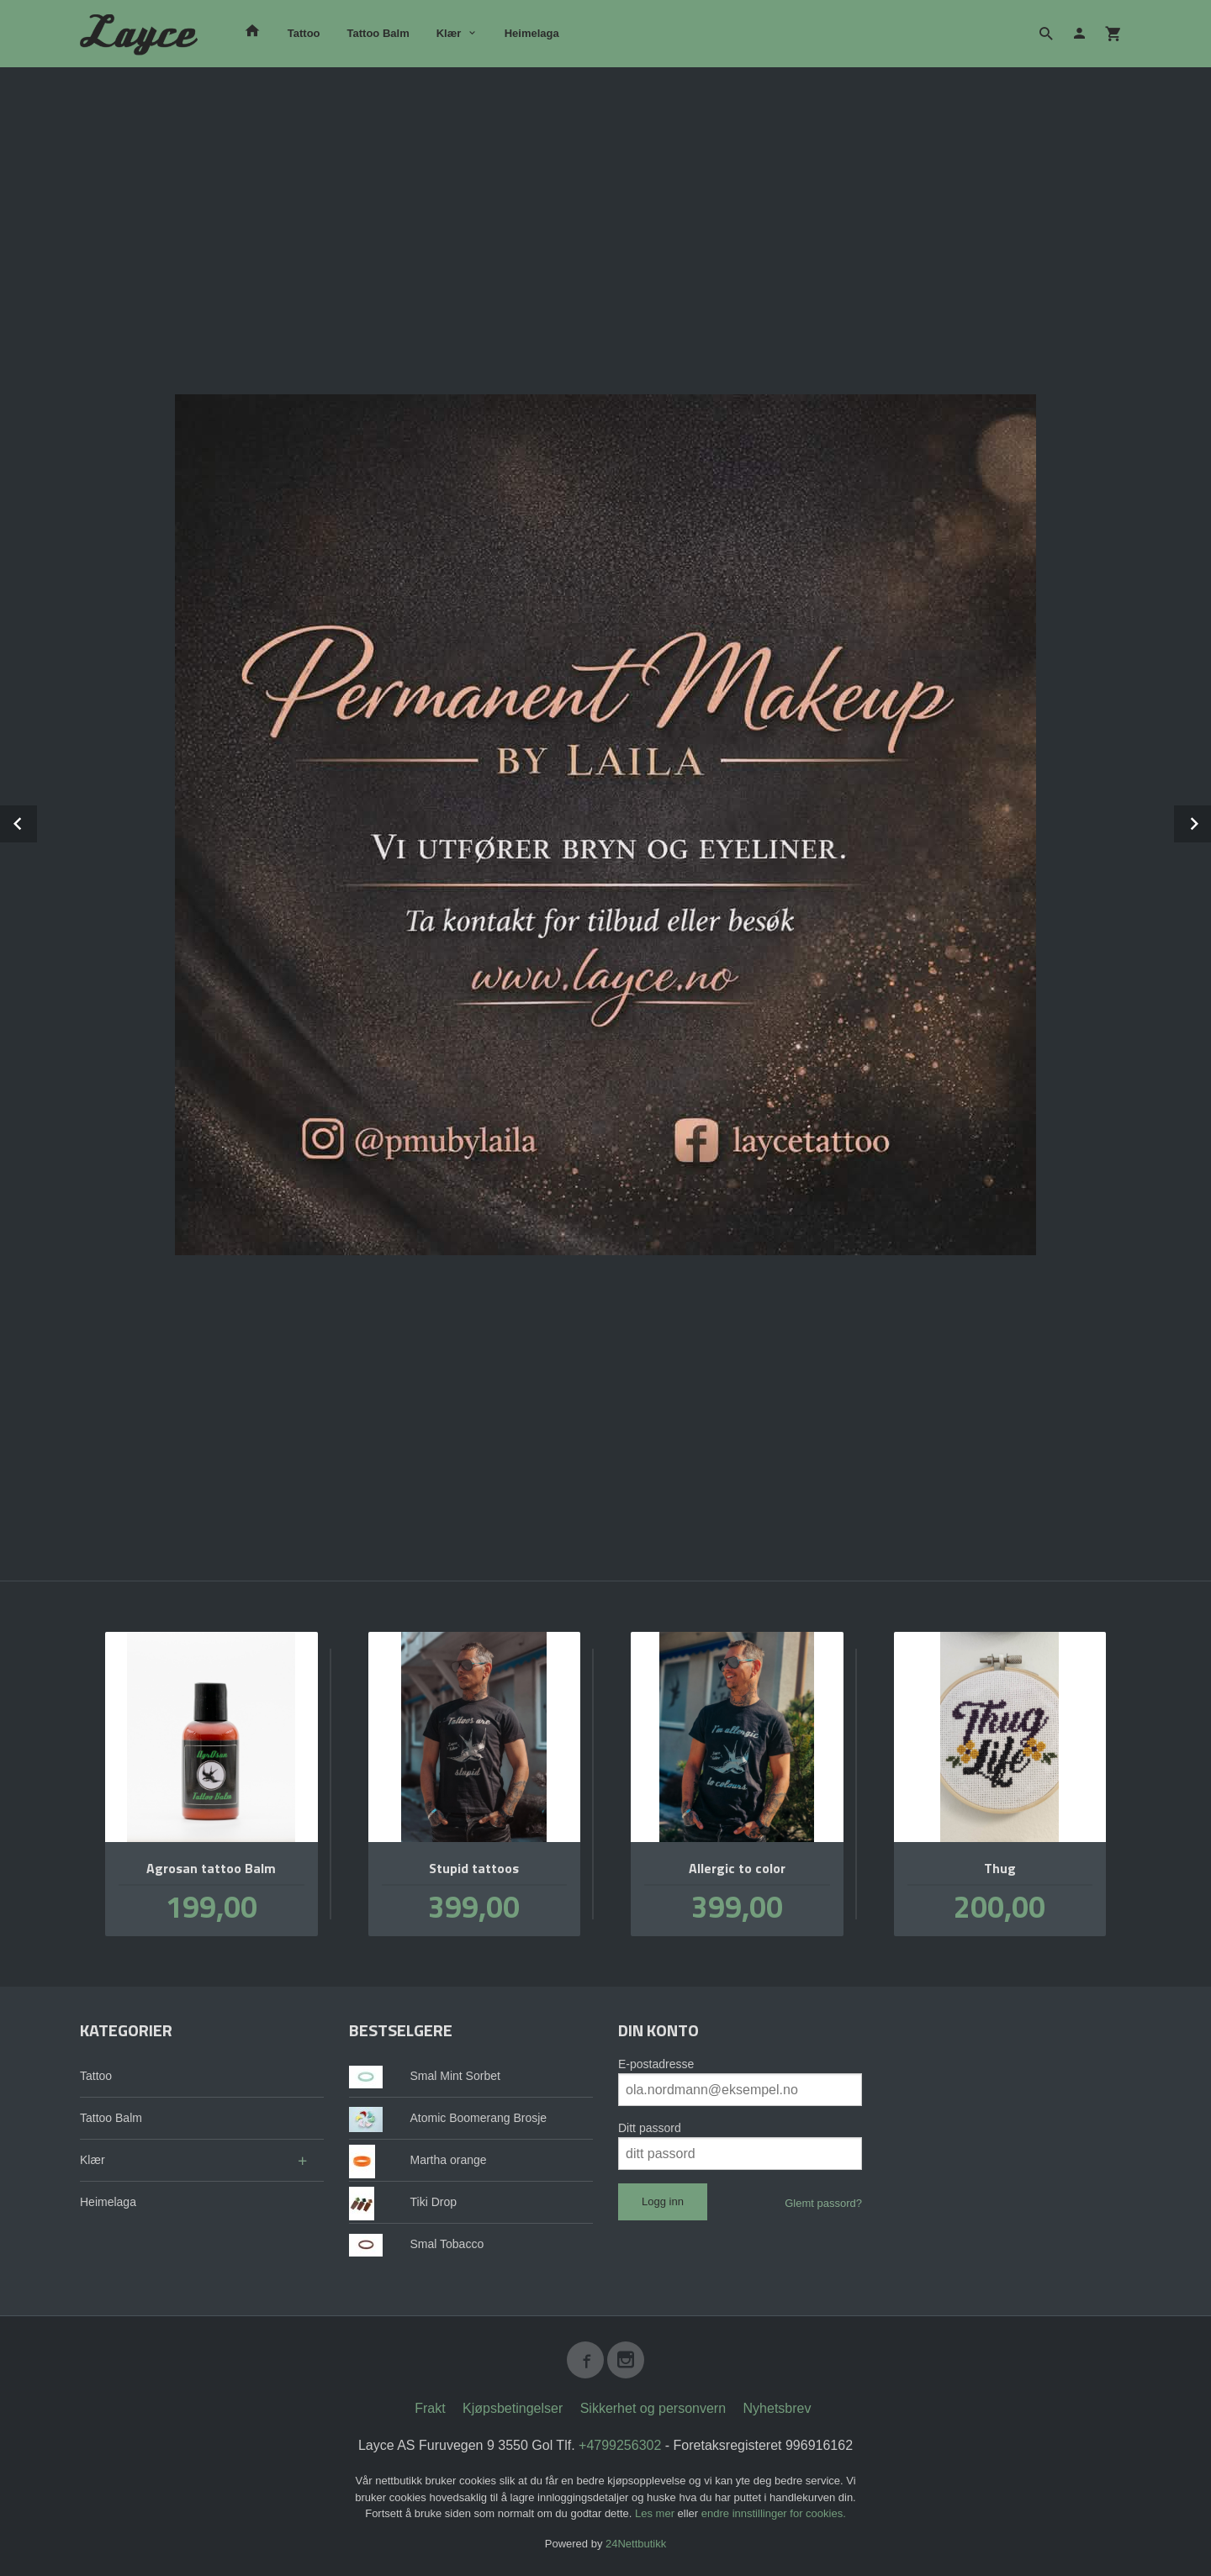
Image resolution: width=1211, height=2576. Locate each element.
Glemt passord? (823, 2202)
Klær (449, 33)
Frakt (430, 2407)
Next (1210, 820)
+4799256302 (620, 2444)
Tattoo (304, 33)
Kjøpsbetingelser (513, 2407)
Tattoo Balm (378, 33)
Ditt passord (649, 2127)
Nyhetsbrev (777, 2407)
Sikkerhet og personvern (653, 2407)
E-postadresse (656, 2063)
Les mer (656, 2512)
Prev (36, 820)
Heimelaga (532, 33)
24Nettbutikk (636, 2542)
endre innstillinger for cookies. (773, 2512)
